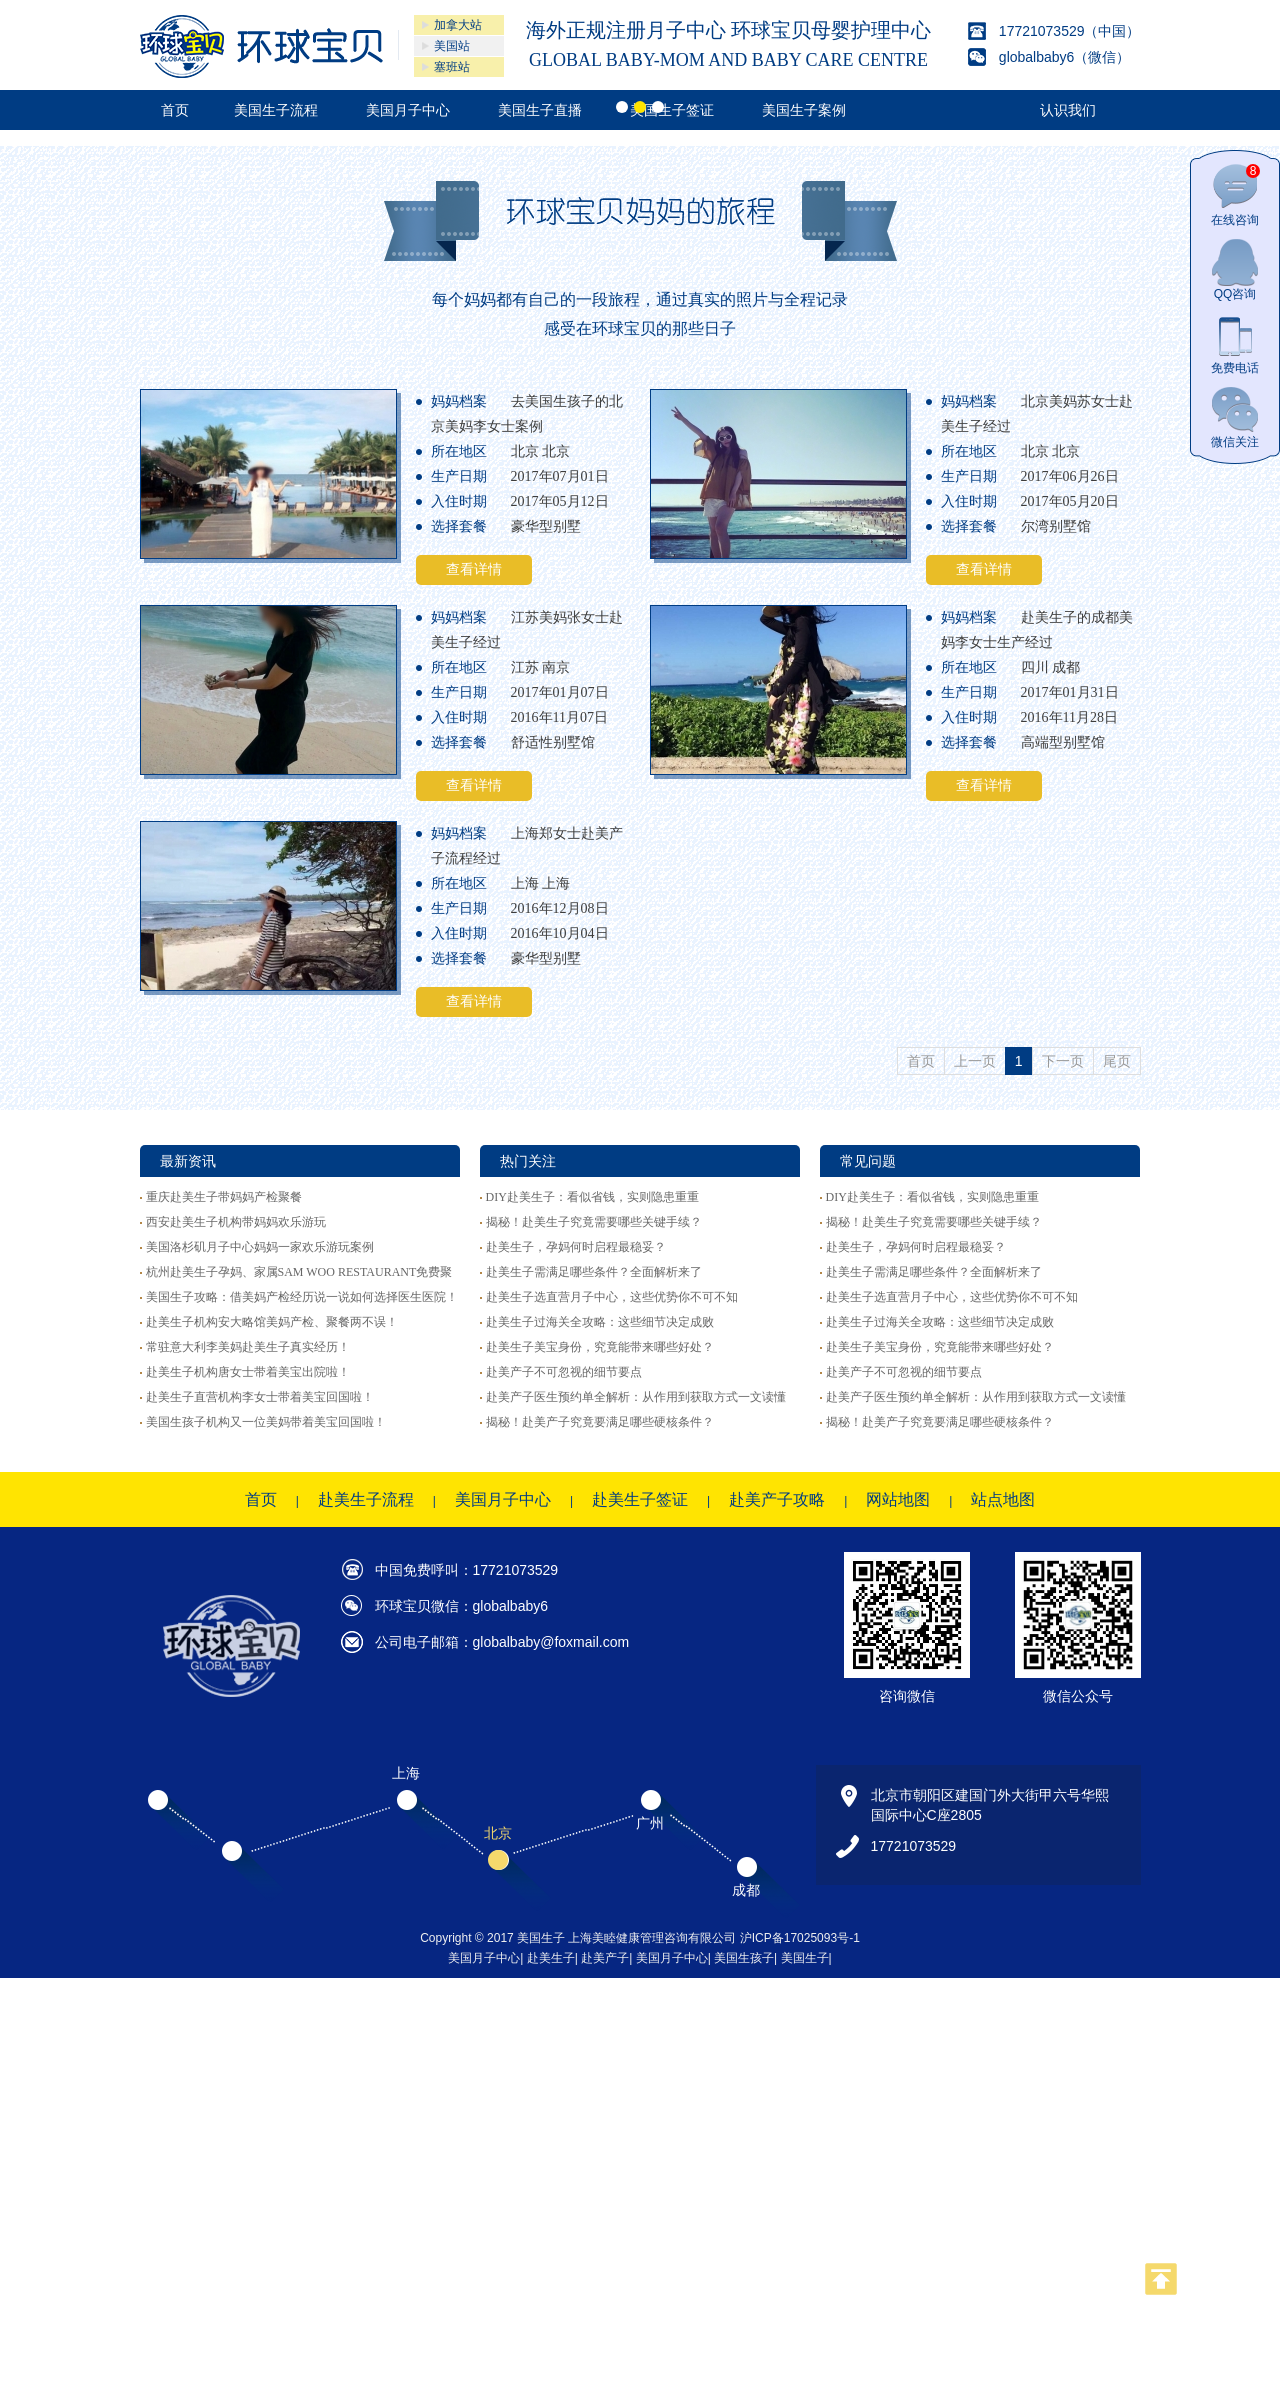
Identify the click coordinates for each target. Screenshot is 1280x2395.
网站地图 (898, 1499)
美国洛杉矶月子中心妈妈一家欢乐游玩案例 (260, 1247)
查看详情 (474, 569)
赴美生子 (551, 1958)
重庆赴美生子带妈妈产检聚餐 (224, 1197)
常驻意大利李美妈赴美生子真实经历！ (248, 1347)
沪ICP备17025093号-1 (800, 1938)
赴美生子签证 (640, 1499)
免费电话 (1235, 343)
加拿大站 (458, 25)
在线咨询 (1235, 195)
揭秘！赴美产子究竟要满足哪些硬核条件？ (600, 1422)
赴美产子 (605, 1958)
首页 (261, 1499)
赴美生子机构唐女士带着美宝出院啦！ (248, 1372)
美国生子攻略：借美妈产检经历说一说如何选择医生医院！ (302, 1297)
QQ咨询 (1235, 269)
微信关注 (1235, 417)
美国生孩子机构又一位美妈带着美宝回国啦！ (266, 1422)
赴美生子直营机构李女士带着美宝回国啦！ (260, 1397)
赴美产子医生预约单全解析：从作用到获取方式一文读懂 (636, 1397)
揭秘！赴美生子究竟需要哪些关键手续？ (594, 1222)
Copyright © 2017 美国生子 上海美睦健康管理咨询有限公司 (580, 1938)
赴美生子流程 (366, 1499)
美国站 (452, 46)
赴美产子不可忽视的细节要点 (564, 1372)
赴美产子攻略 (777, 1499)
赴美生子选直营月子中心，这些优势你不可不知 (612, 1297)
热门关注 (528, 1161)
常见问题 (868, 1161)
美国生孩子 (744, 1958)
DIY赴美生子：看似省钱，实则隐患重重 (592, 1197)
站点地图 (1003, 1499)
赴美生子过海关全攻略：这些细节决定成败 (600, 1322)
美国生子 (805, 1958)
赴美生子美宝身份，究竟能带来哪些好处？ (600, 1347)
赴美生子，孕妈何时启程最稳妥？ (576, 1247)
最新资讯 (188, 1161)
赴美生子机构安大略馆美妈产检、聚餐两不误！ (272, 1322)
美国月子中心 (503, 1499)
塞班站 (452, 67)
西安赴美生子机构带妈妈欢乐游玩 (236, 1222)
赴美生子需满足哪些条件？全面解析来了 (594, 1272)
